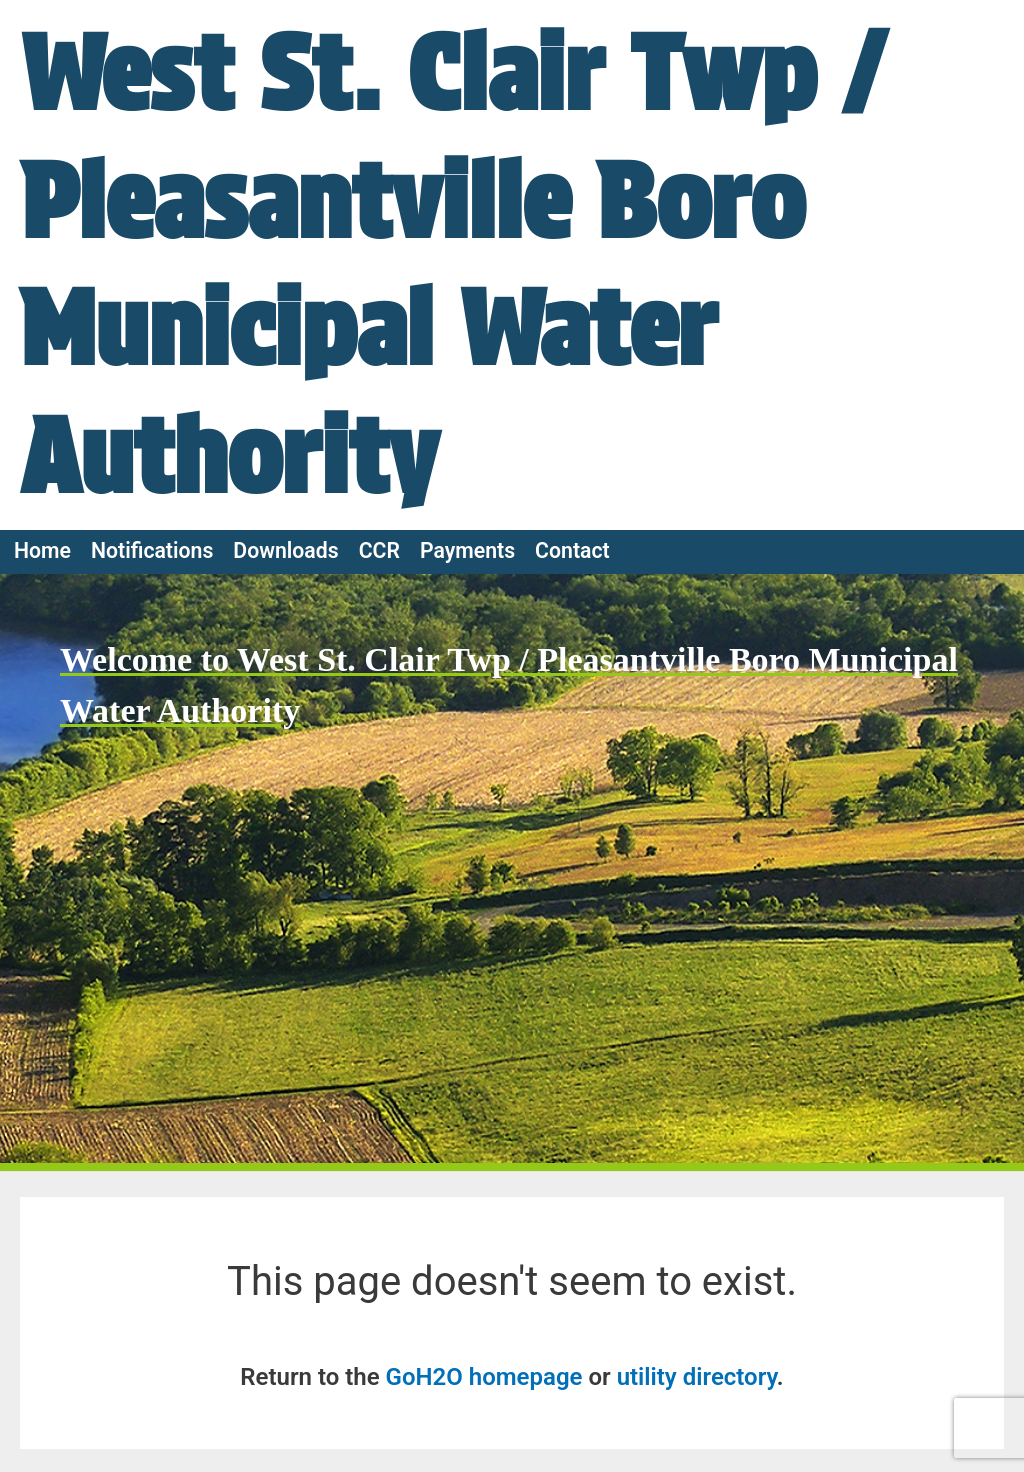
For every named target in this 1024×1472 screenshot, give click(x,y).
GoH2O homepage (484, 1377)
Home (42, 550)
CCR (379, 550)
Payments (467, 550)
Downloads (285, 550)
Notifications (152, 550)
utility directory (697, 1377)
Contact (572, 550)
